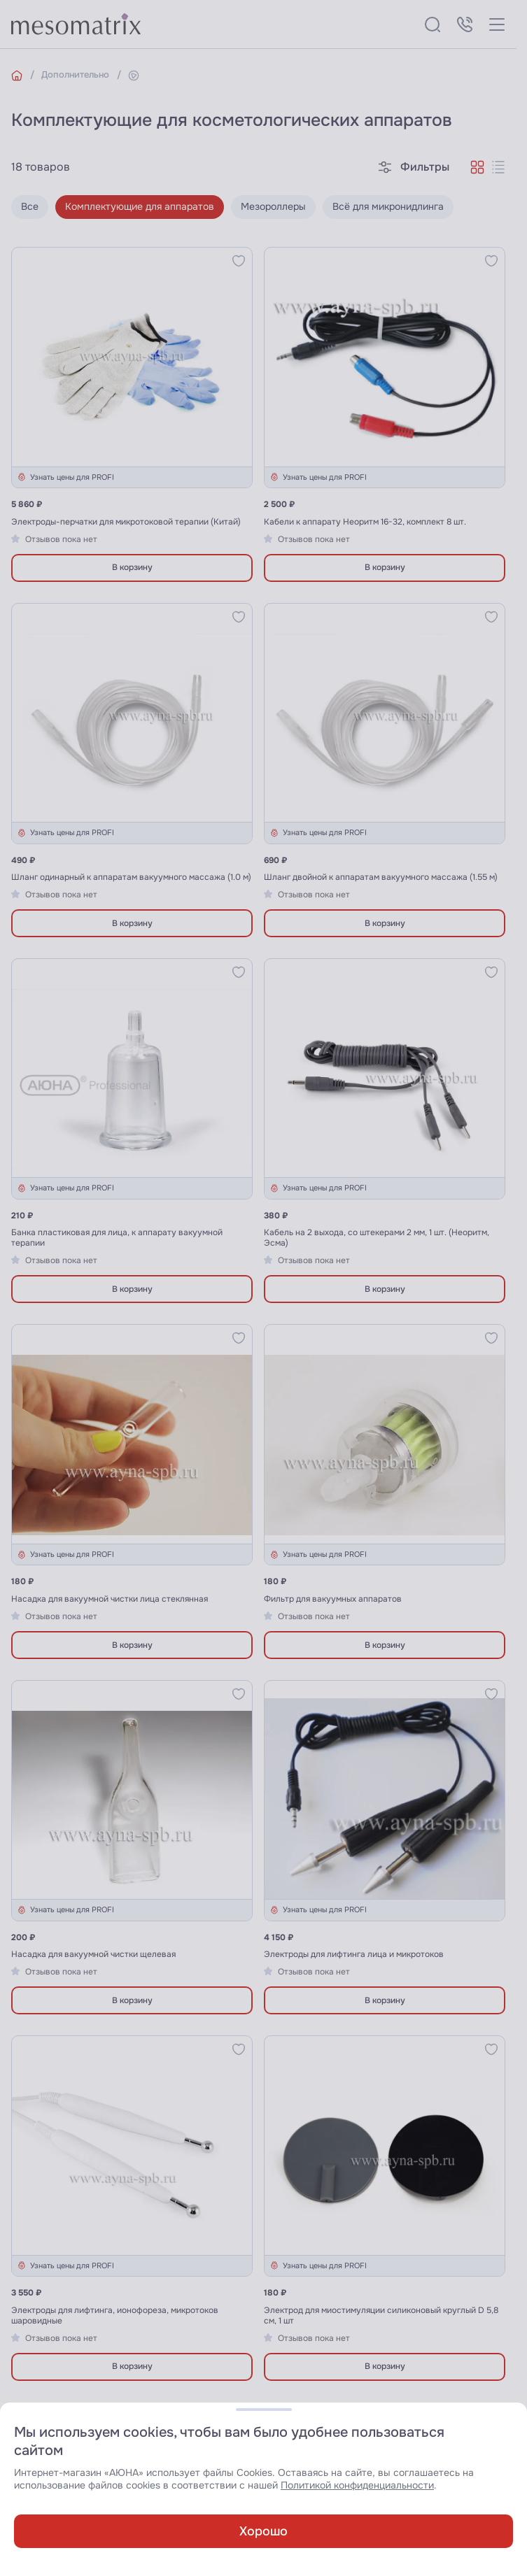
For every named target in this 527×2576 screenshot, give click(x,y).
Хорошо (263, 2531)
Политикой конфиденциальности (357, 2485)
